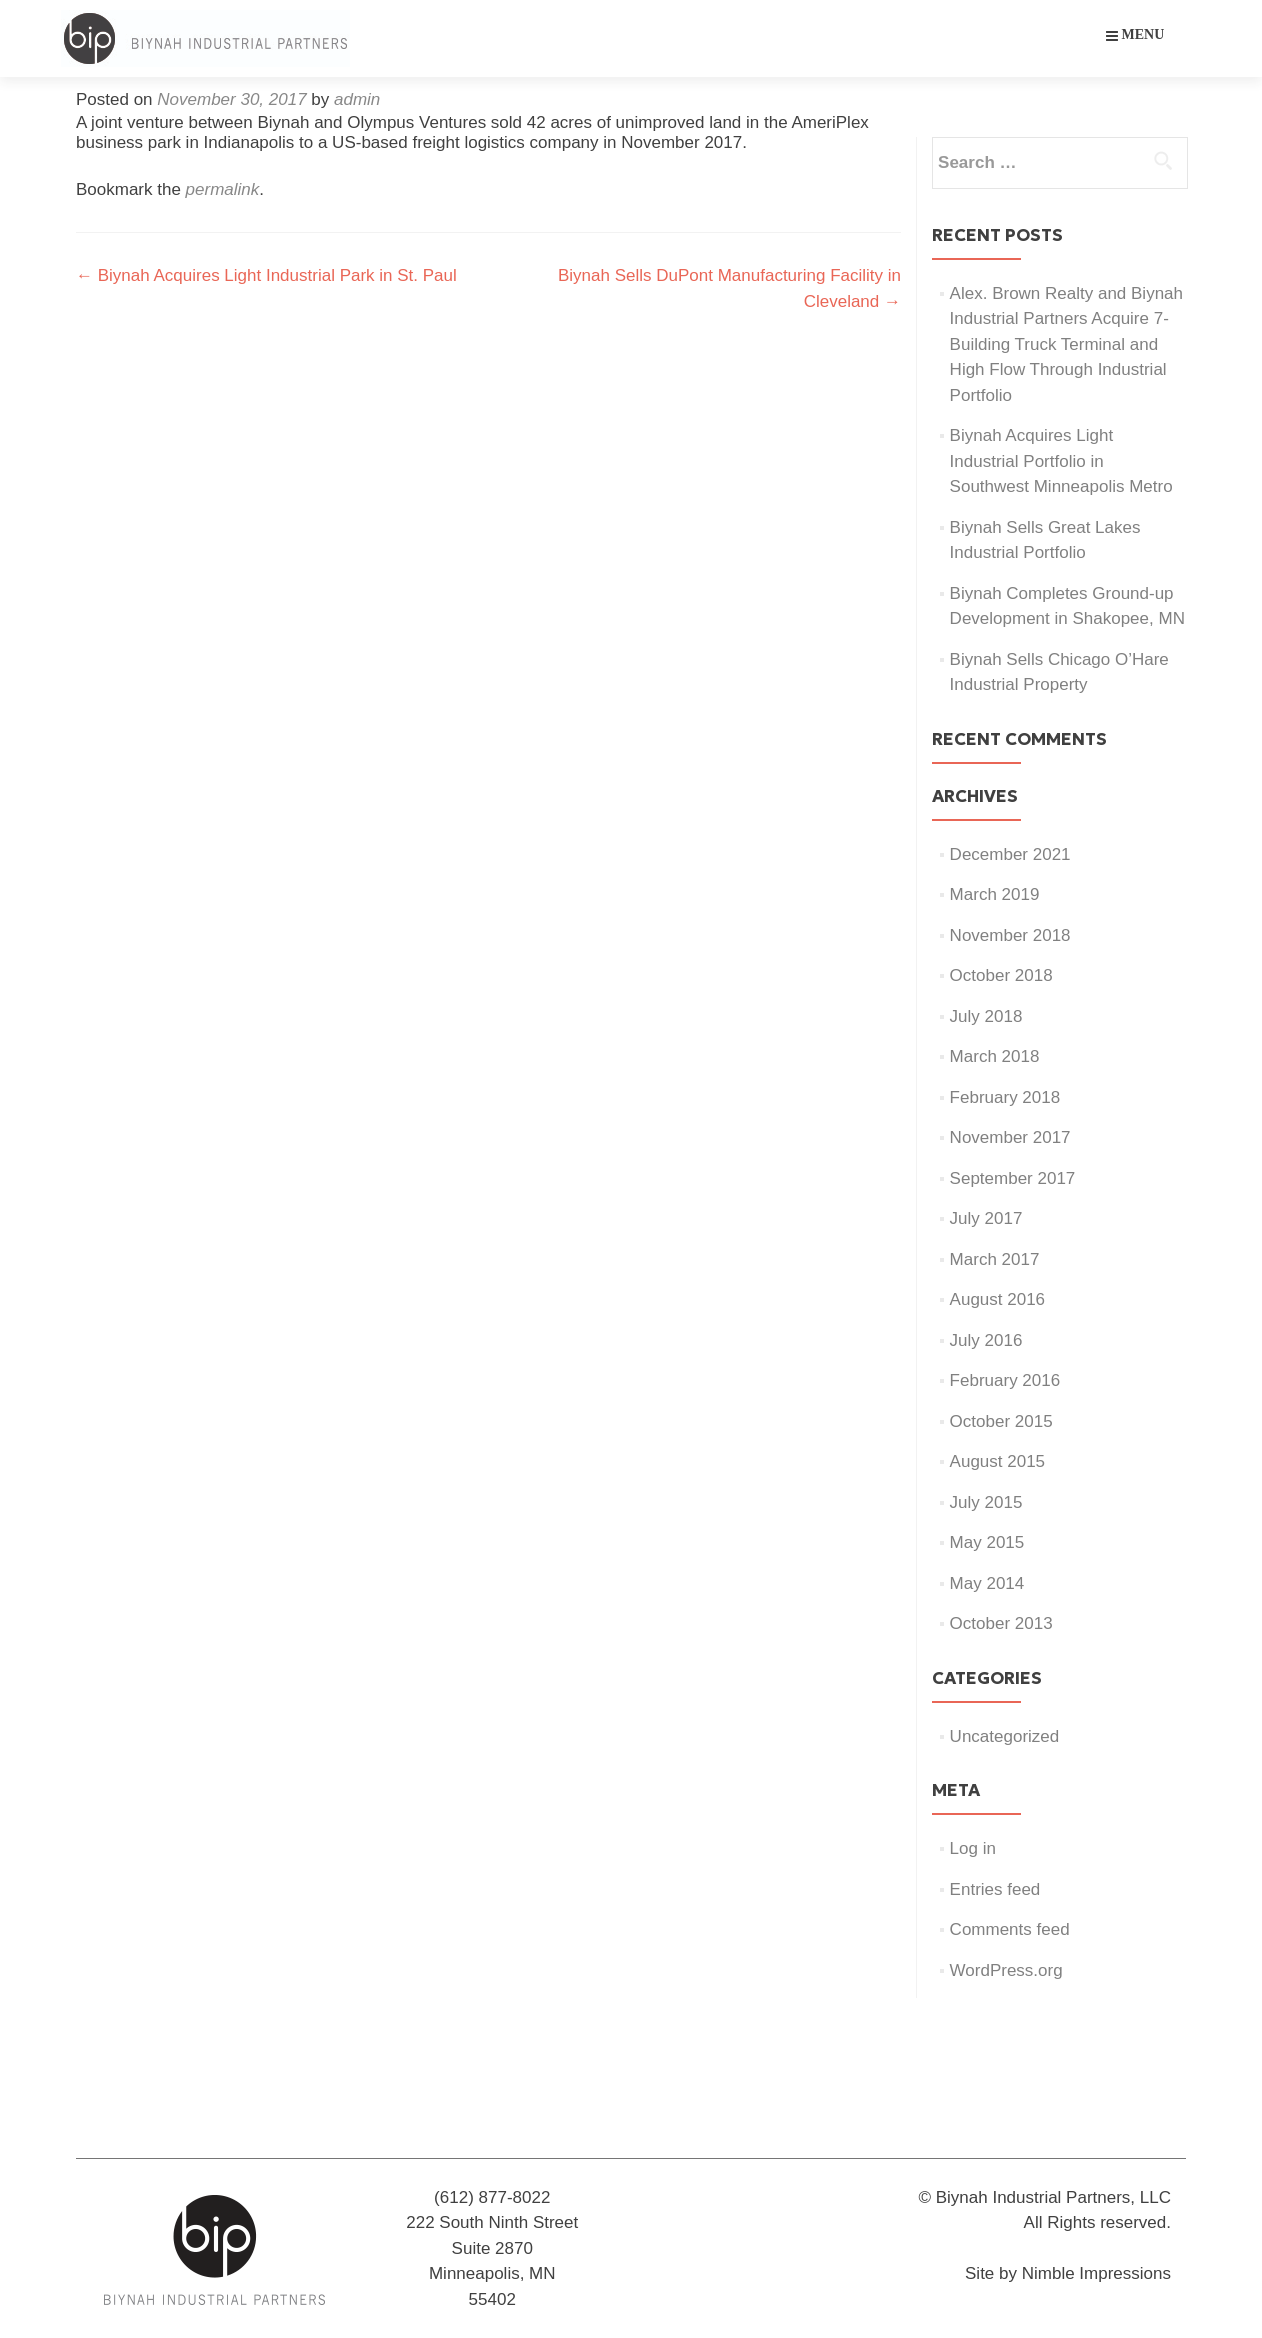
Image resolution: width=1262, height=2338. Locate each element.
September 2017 (1013, 1178)
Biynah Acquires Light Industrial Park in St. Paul (266, 275)
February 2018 (1005, 1097)
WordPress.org (1006, 1970)
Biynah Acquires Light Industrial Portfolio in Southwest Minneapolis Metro (1061, 461)
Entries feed (995, 1889)
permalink (223, 189)
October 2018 (1001, 975)
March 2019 (995, 894)
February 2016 (1005, 1380)
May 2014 (987, 1583)
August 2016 (997, 1299)
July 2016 (986, 1340)
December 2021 (1010, 854)
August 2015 (997, 1461)
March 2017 (995, 1259)
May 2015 (987, 1542)
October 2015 (1001, 1421)
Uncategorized (1005, 1736)
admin (357, 99)
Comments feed (1010, 1929)
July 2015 (986, 1502)
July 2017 (986, 1218)
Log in (973, 1848)
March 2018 (995, 1056)
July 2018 (986, 1016)
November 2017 (1010, 1137)
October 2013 (1001, 1623)
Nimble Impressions (1096, 2273)
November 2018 (1010, 935)
